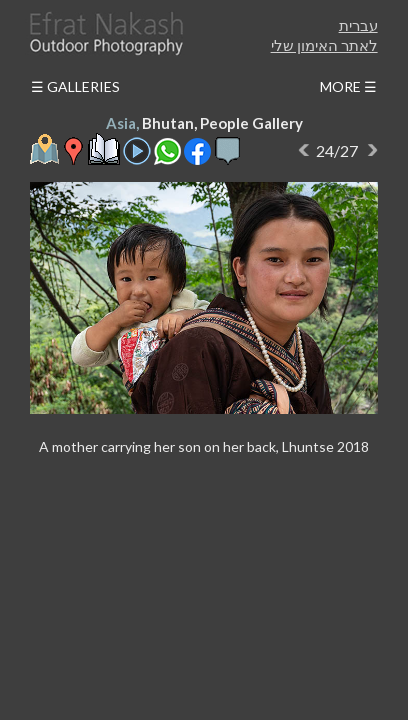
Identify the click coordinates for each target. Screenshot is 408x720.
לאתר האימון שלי (324, 45)
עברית (358, 25)
